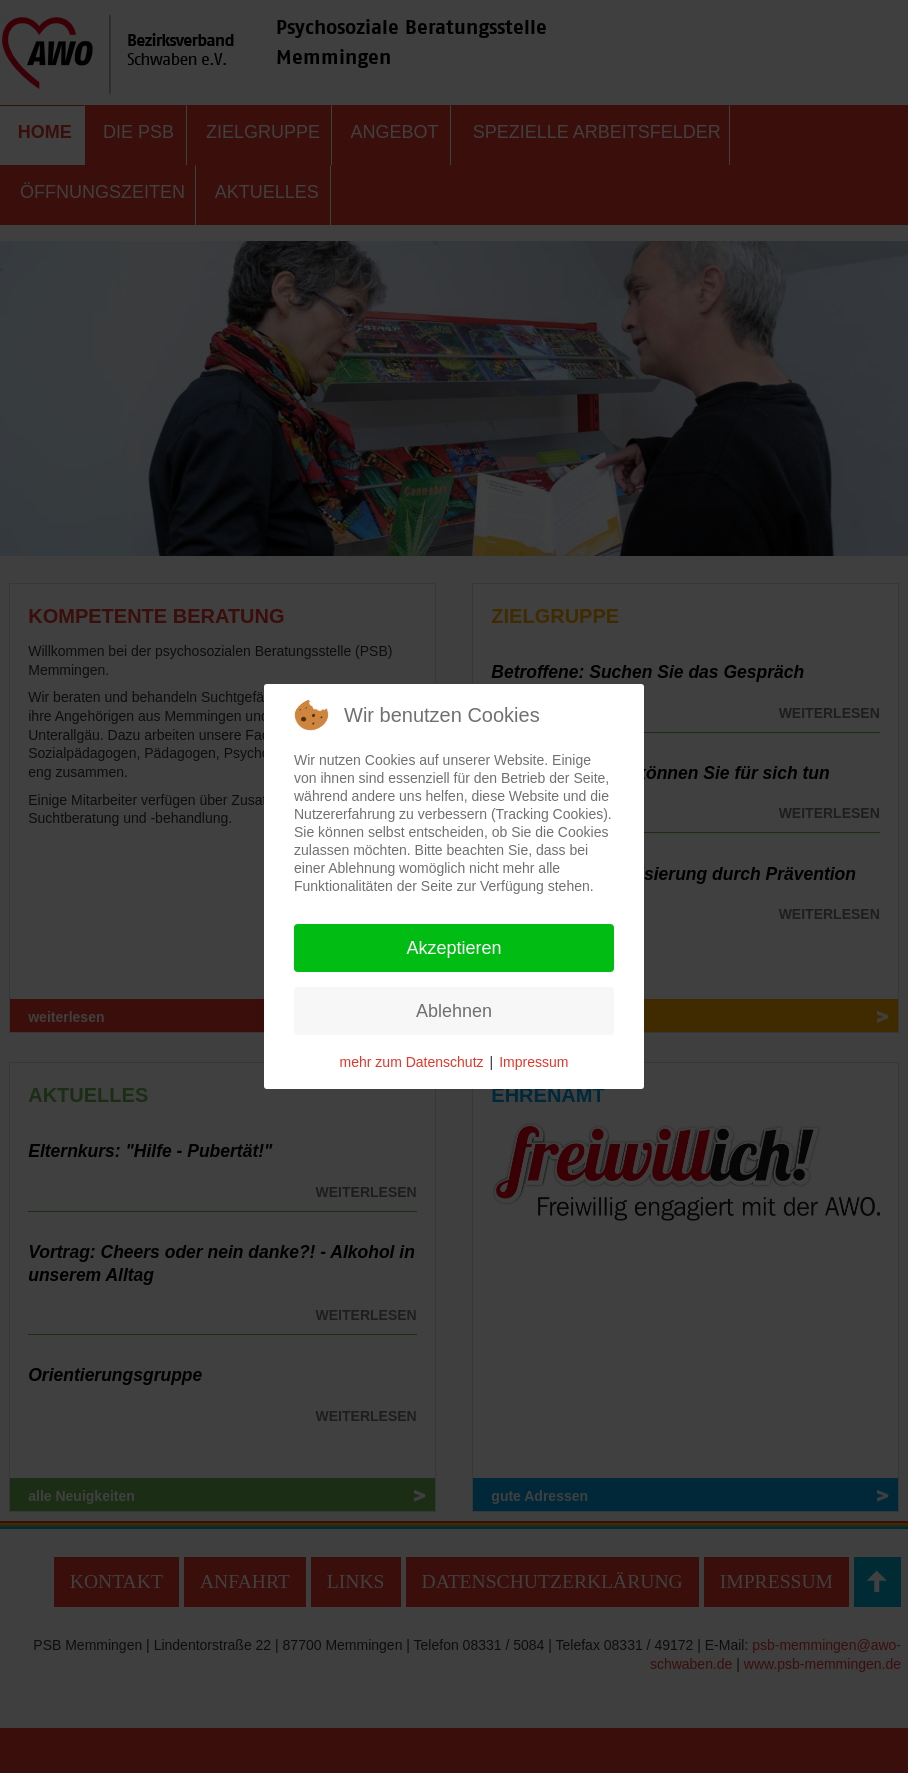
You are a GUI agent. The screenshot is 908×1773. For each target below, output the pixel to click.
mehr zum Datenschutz (412, 1062)
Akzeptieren (453, 948)
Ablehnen (454, 1011)
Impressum (533, 1062)
